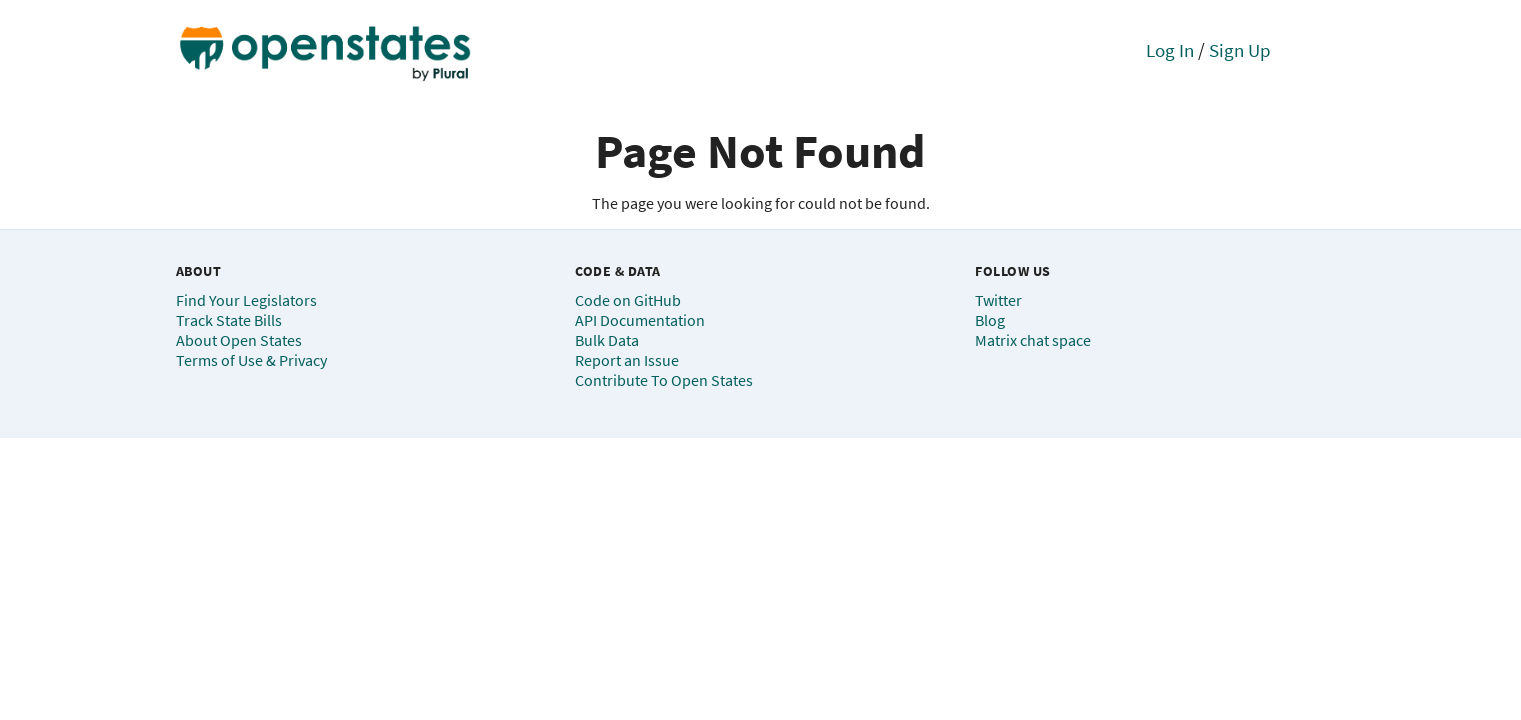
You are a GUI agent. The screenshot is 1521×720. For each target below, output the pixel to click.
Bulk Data (607, 340)
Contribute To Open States (664, 380)
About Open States (239, 340)
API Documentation (640, 320)
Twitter (998, 300)
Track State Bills (229, 320)
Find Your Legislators (246, 300)
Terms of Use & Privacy (251, 360)
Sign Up (1240, 50)
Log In (1170, 50)
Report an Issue (627, 360)
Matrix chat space (1033, 340)
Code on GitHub (628, 300)
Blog (990, 320)
